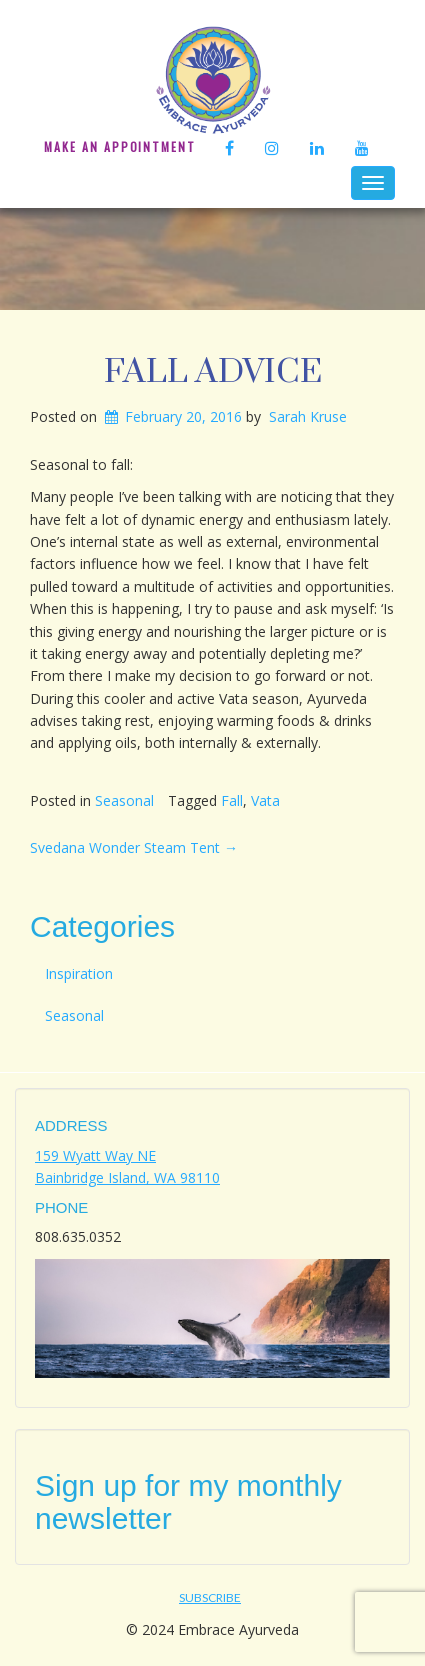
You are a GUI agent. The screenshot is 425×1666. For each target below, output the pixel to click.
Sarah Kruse (308, 416)
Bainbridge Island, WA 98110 (127, 1177)
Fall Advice (213, 372)
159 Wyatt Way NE (95, 1155)
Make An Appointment (120, 146)
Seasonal (124, 800)
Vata (265, 800)
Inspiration (79, 973)
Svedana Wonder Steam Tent (134, 847)
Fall (232, 800)
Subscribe (210, 1597)
